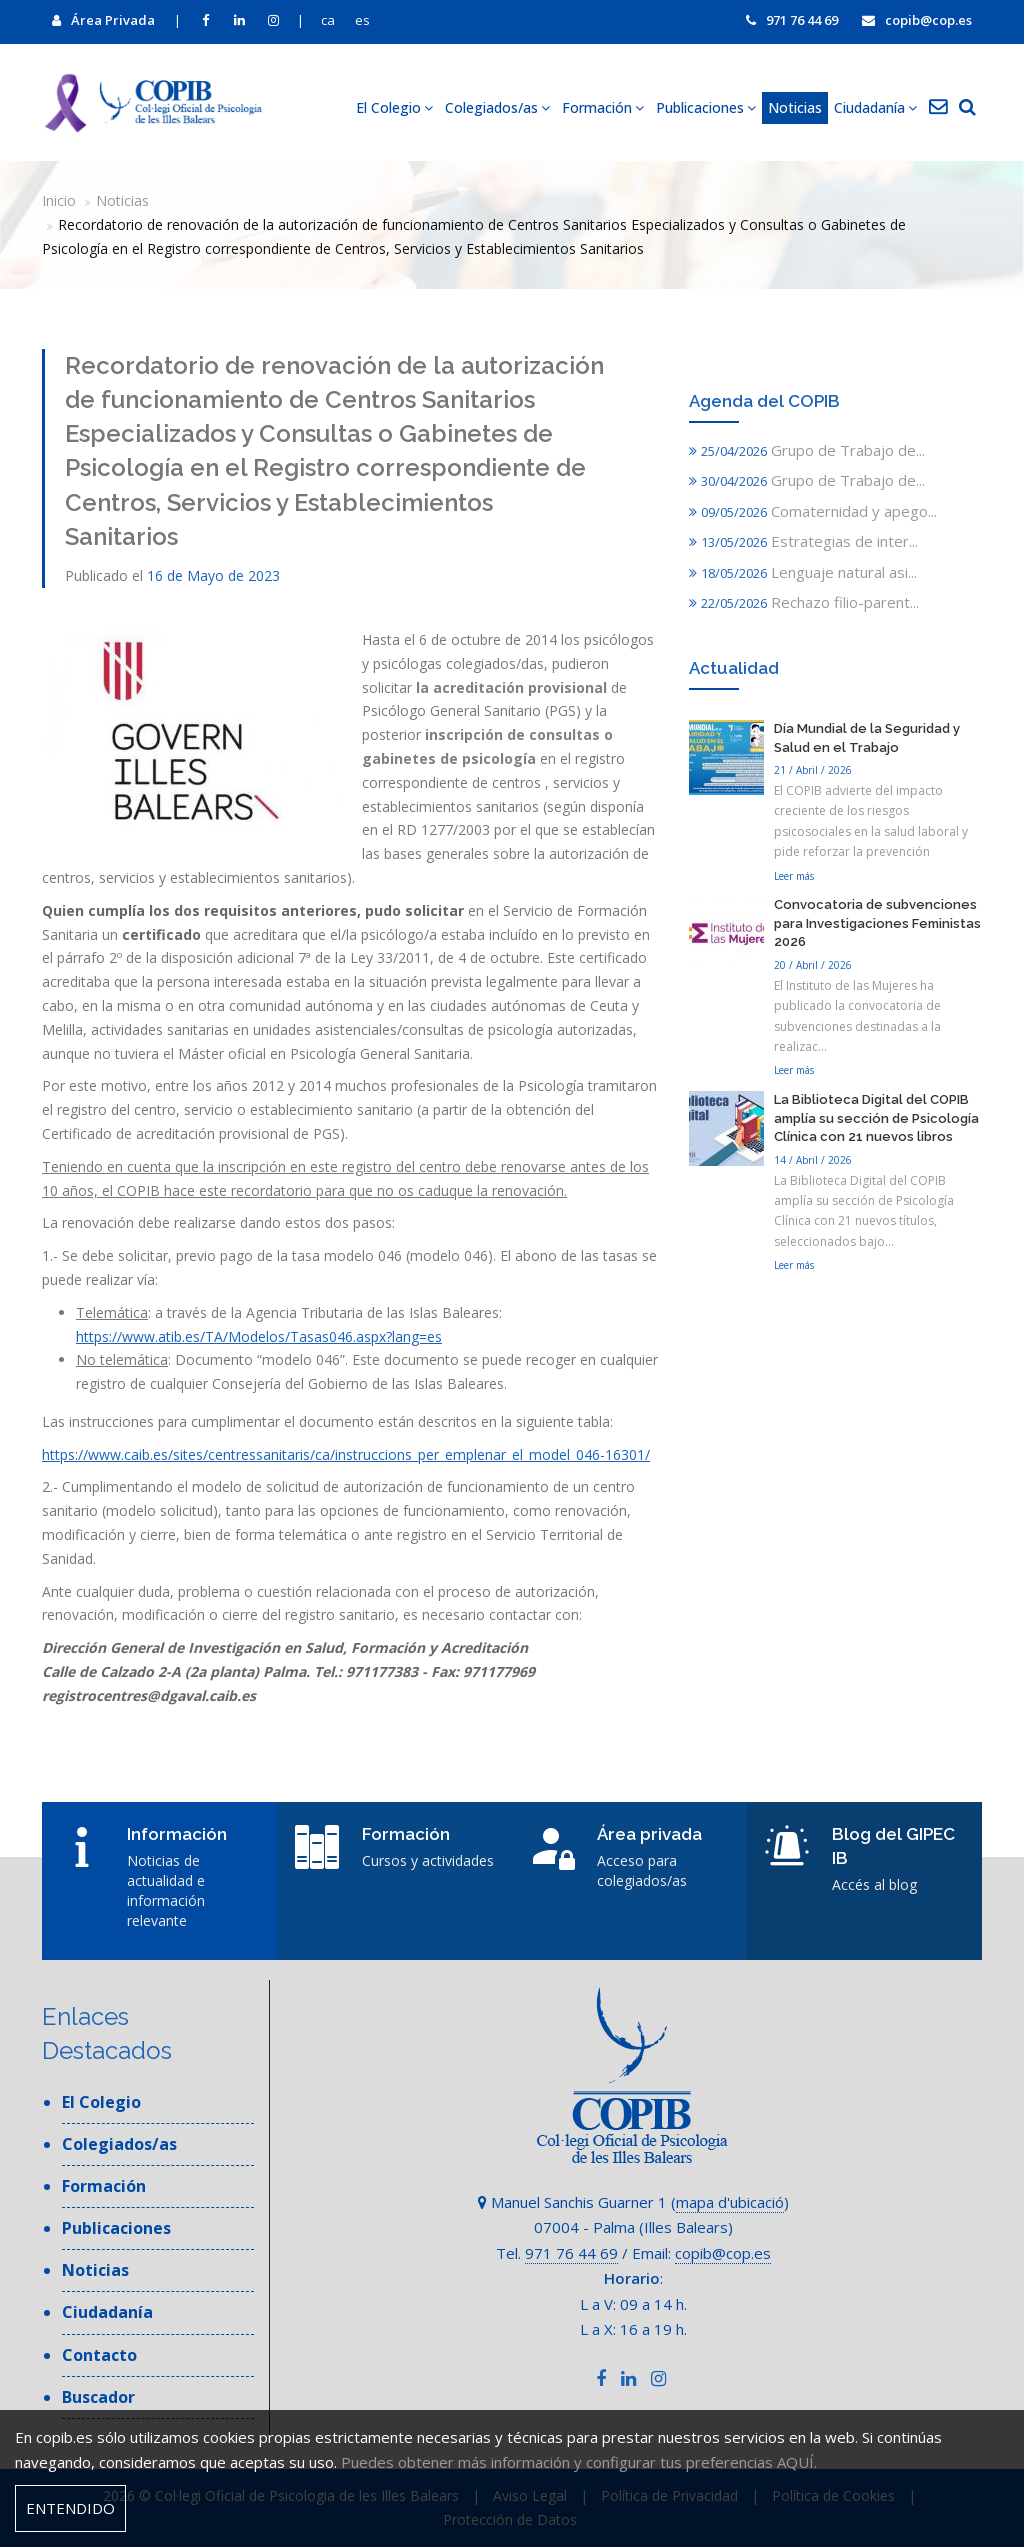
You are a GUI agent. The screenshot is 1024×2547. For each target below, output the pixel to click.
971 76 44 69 (792, 20)
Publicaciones (706, 107)
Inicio (59, 200)
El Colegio (394, 107)
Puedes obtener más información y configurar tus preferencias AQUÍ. (579, 2462)
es (362, 20)
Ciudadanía (875, 107)
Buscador (98, 2397)
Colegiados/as (497, 107)
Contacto (99, 2355)
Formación (603, 107)
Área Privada (103, 20)
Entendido (70, 2508)
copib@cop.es (917, 20)
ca (328, 20)
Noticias (795, 107)
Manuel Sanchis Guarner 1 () (633, 2202)
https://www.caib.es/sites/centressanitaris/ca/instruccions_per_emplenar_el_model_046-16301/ (346, 1454)
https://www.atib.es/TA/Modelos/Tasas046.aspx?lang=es (259, 1336)
